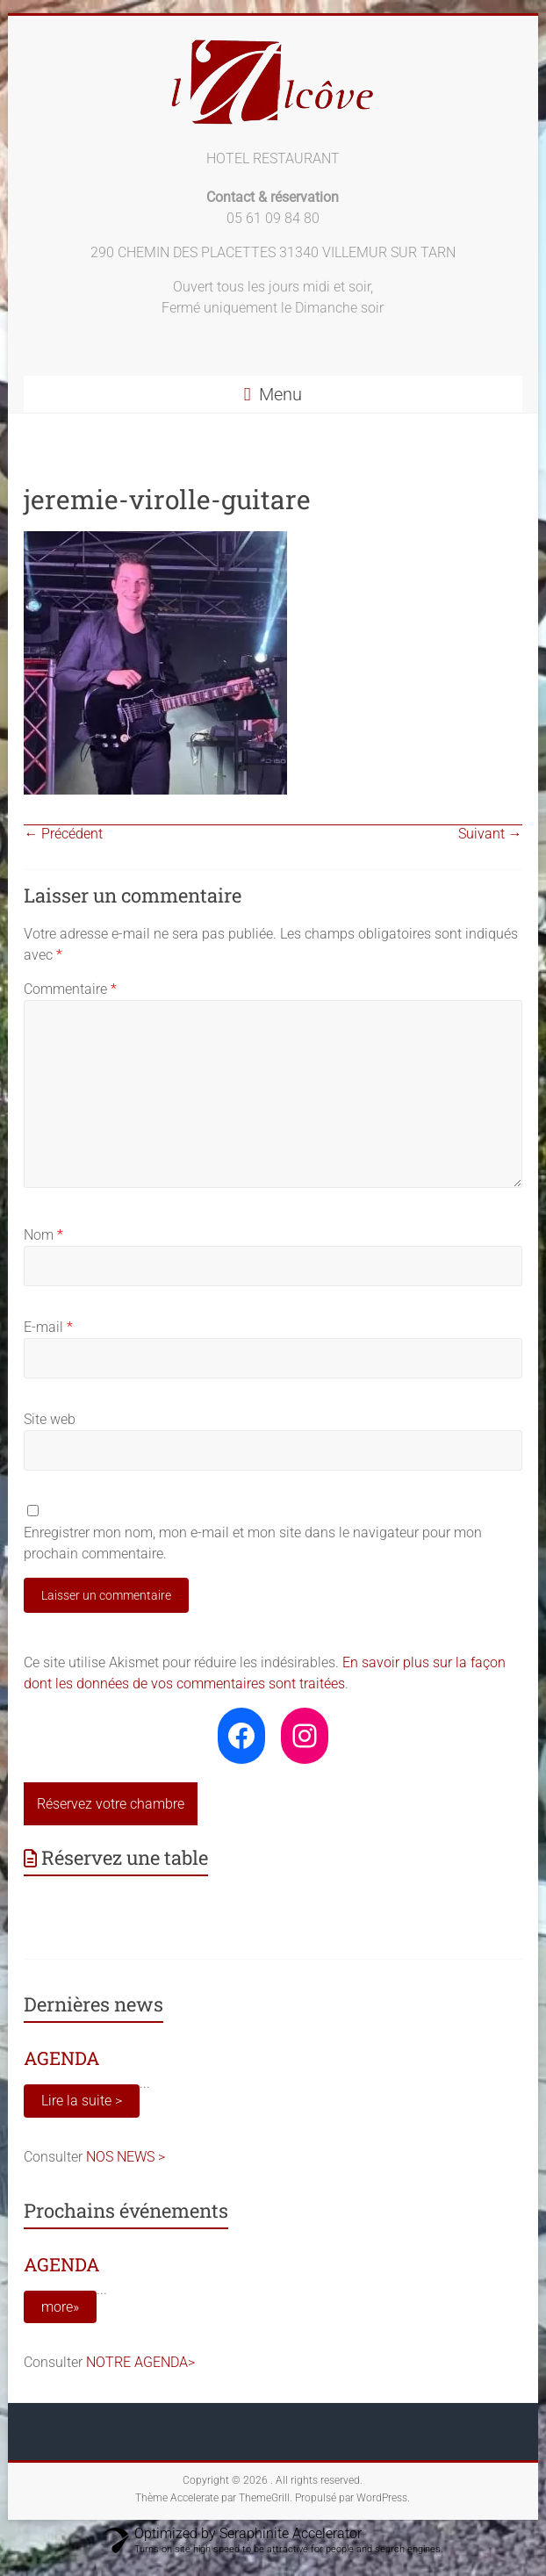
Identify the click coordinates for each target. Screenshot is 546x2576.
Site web (49, 1419)
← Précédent (63, 833)
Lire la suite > (81, 2100)
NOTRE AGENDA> (140, 2362)
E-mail (48, 1327)
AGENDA (62, 2058)
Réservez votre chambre (110, 1803)
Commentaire (70, 989)
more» (60, 2307)
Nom (43, 1235)
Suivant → (490, 833)
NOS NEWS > (125, 2156)
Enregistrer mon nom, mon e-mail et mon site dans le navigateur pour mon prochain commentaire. (253, 1543)
